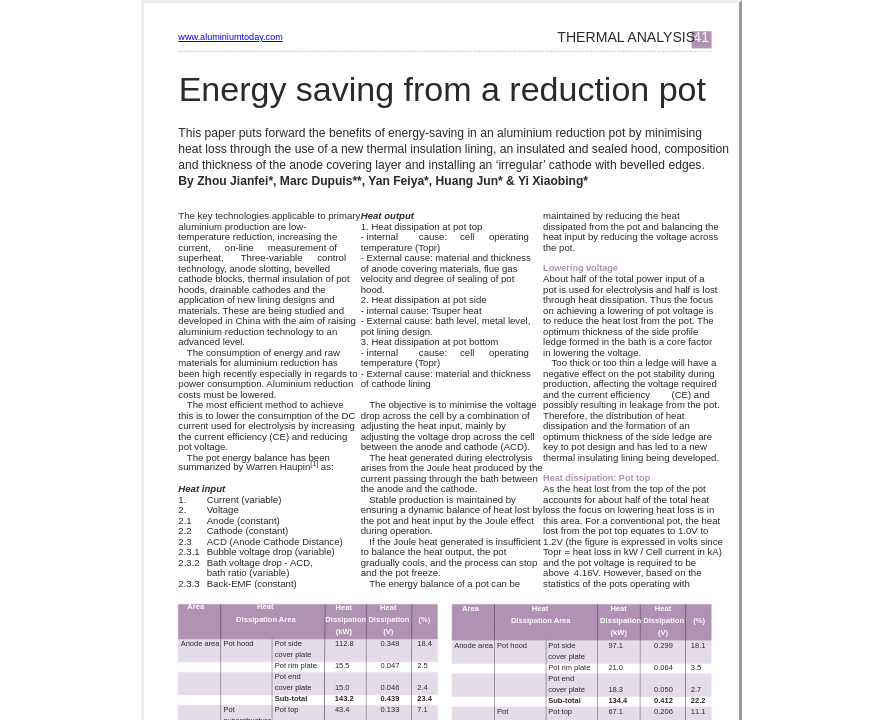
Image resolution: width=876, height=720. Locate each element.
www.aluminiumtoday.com (230, 37)
